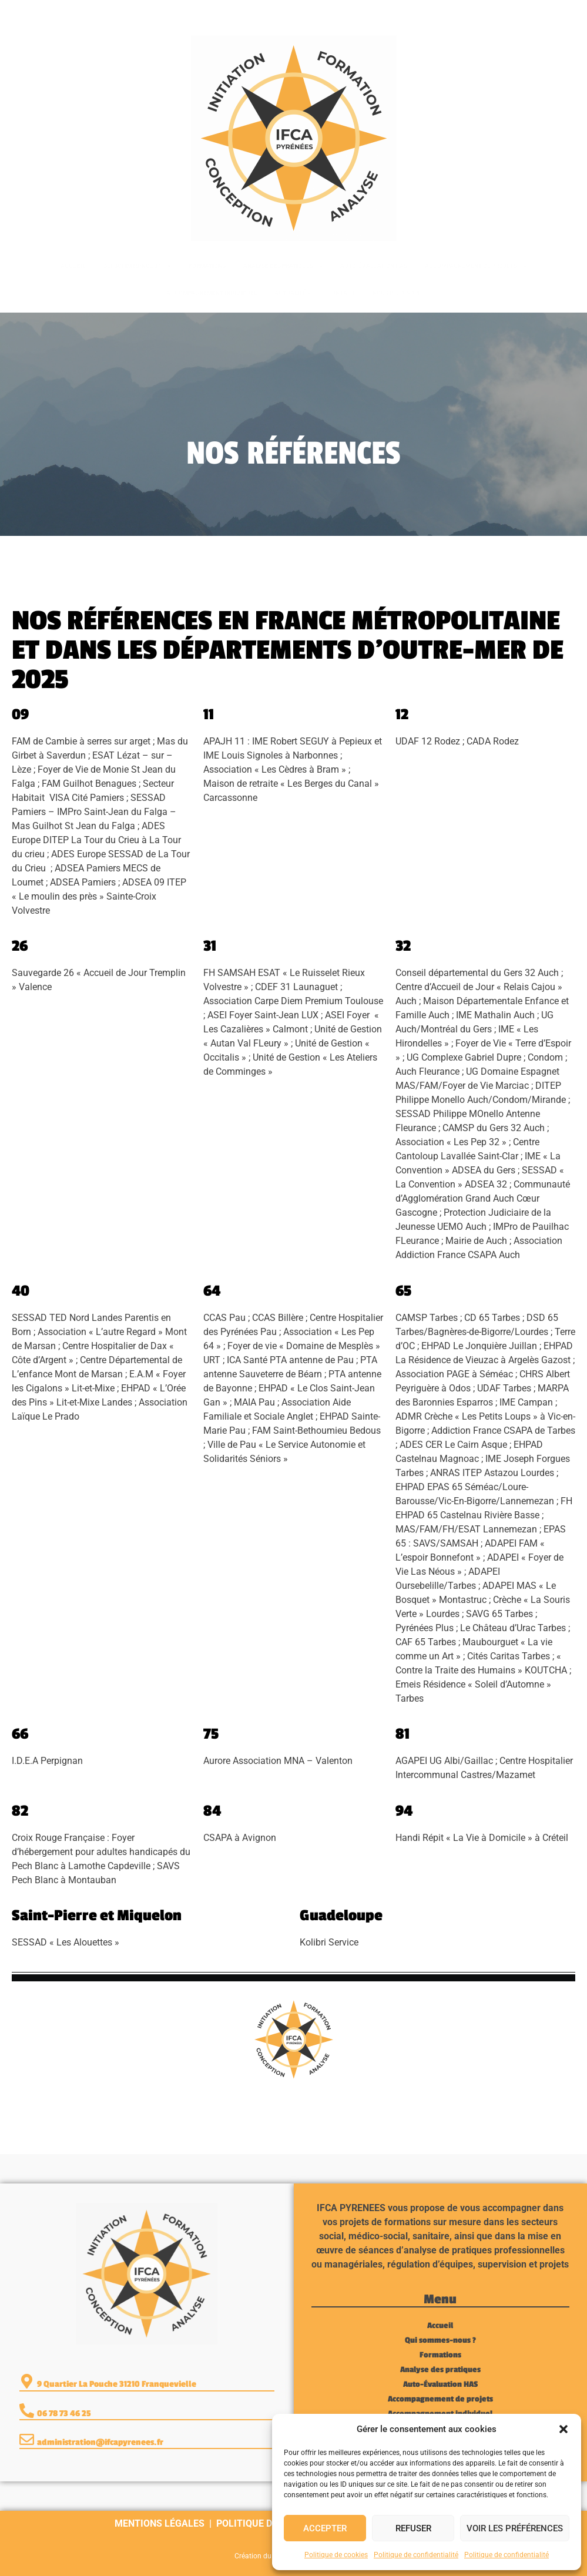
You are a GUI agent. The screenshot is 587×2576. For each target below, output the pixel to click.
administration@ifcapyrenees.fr (100, 2442)
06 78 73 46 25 (64, 12)
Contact (341, 293)
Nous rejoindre (397, 293)
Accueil (73, 266)
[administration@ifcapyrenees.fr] (26, 2439)
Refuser (413, 2528)
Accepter (325, 2528)
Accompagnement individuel (211, 293)
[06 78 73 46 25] (23, 12)
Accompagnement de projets (475, 266)
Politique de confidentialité (416, 2555)
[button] (563, 2429)
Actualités (292, 293)
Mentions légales (159, 2523)
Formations (207, 266)
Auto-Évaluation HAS (373, 266)
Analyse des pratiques (283, 266)
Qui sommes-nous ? (137, 266)
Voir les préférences (515, 2528)
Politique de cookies (336, 2555)
